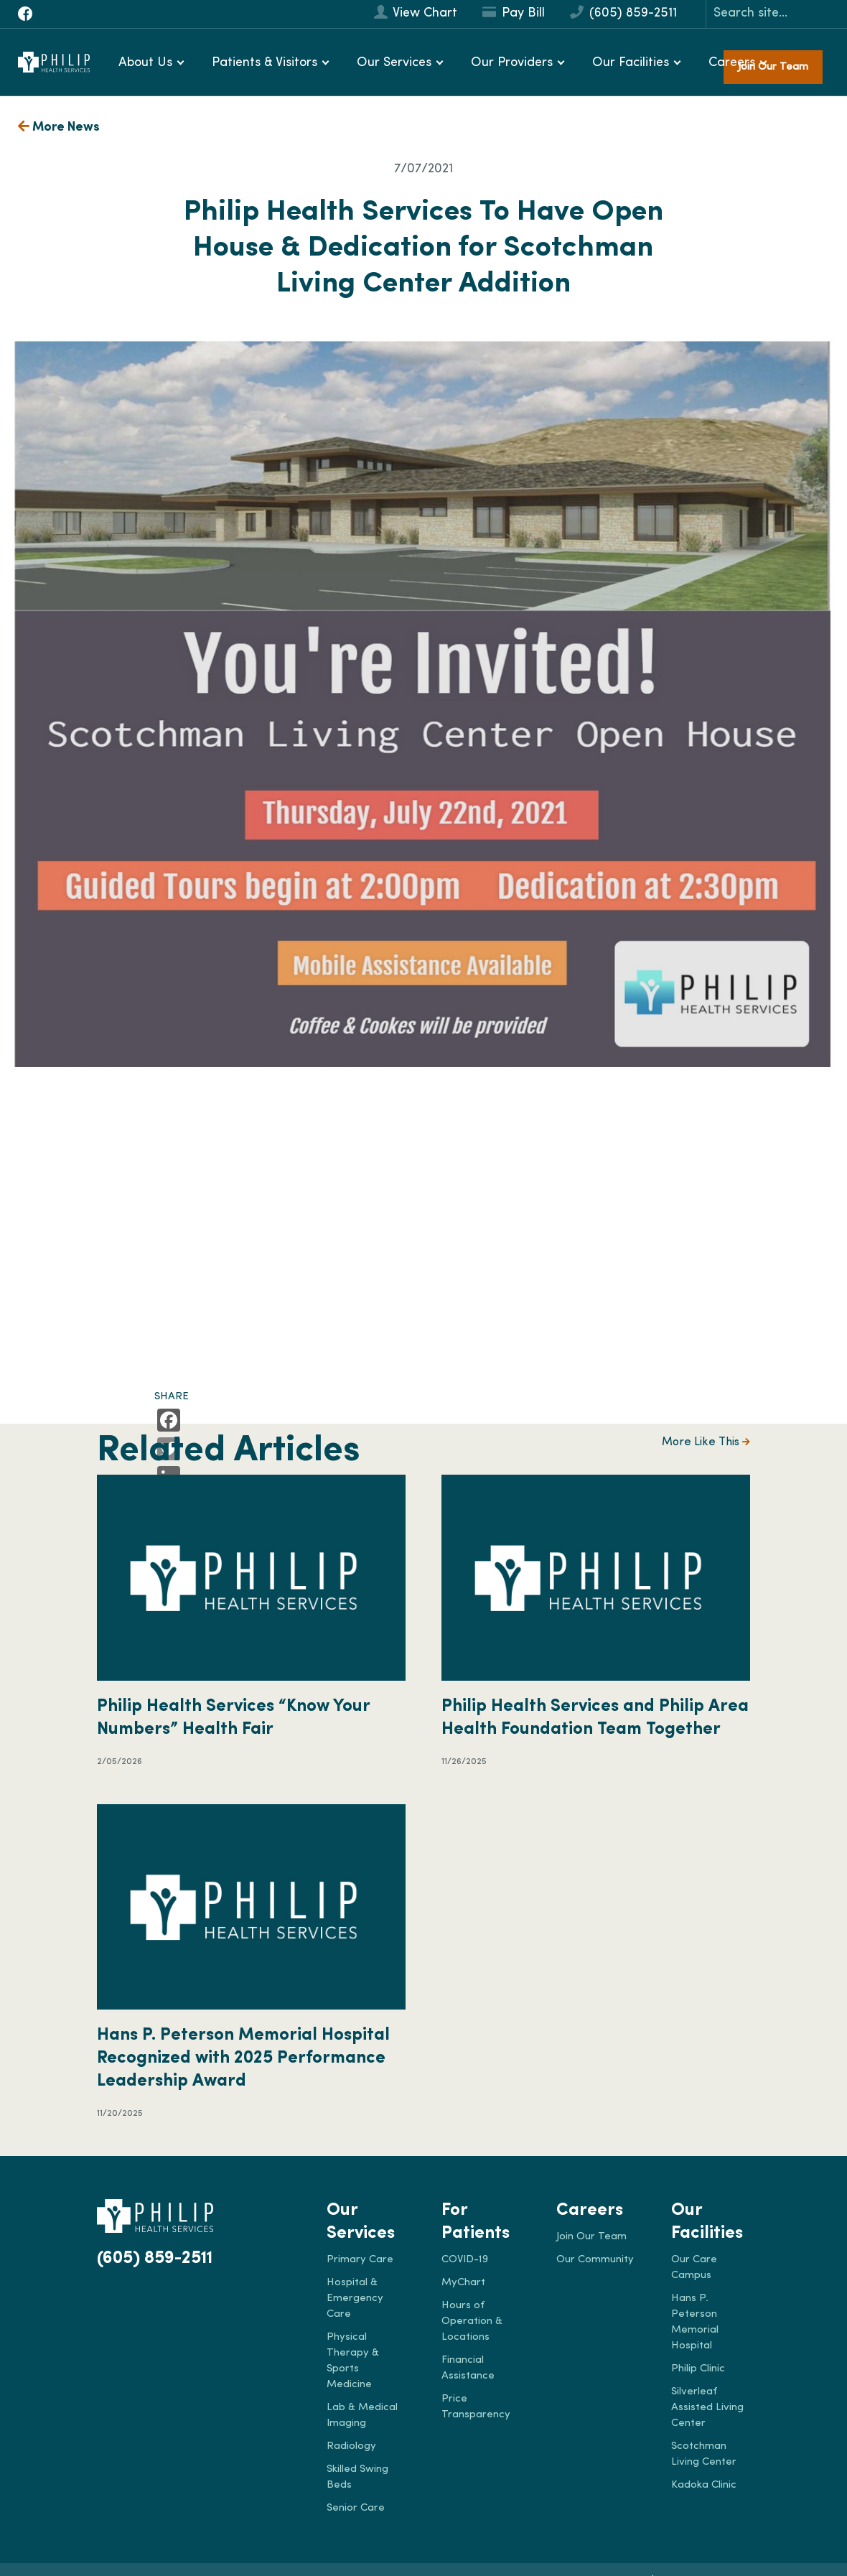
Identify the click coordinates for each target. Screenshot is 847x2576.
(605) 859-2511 (623, 12)
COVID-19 (464, 2259)
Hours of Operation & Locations (471, 2321)
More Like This (706, 1442)
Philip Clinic (698, 2368)
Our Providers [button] (512, 63)
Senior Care (356, 2508)
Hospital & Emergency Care (355, 2298)
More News (59, 127)
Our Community (595, 2259)
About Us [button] (145, 63)
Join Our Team (591, 2236)
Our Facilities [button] (630, 63)
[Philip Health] (54, 62)
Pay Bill (513, 13)
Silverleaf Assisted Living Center (707, 2407)
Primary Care (360, 2259)
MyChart (463, 2282)
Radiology (351, 2446)
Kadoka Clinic (703, 2485)
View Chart (415, 12)
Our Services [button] (394, 63)
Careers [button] (731, 63)
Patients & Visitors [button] (264, 63)
